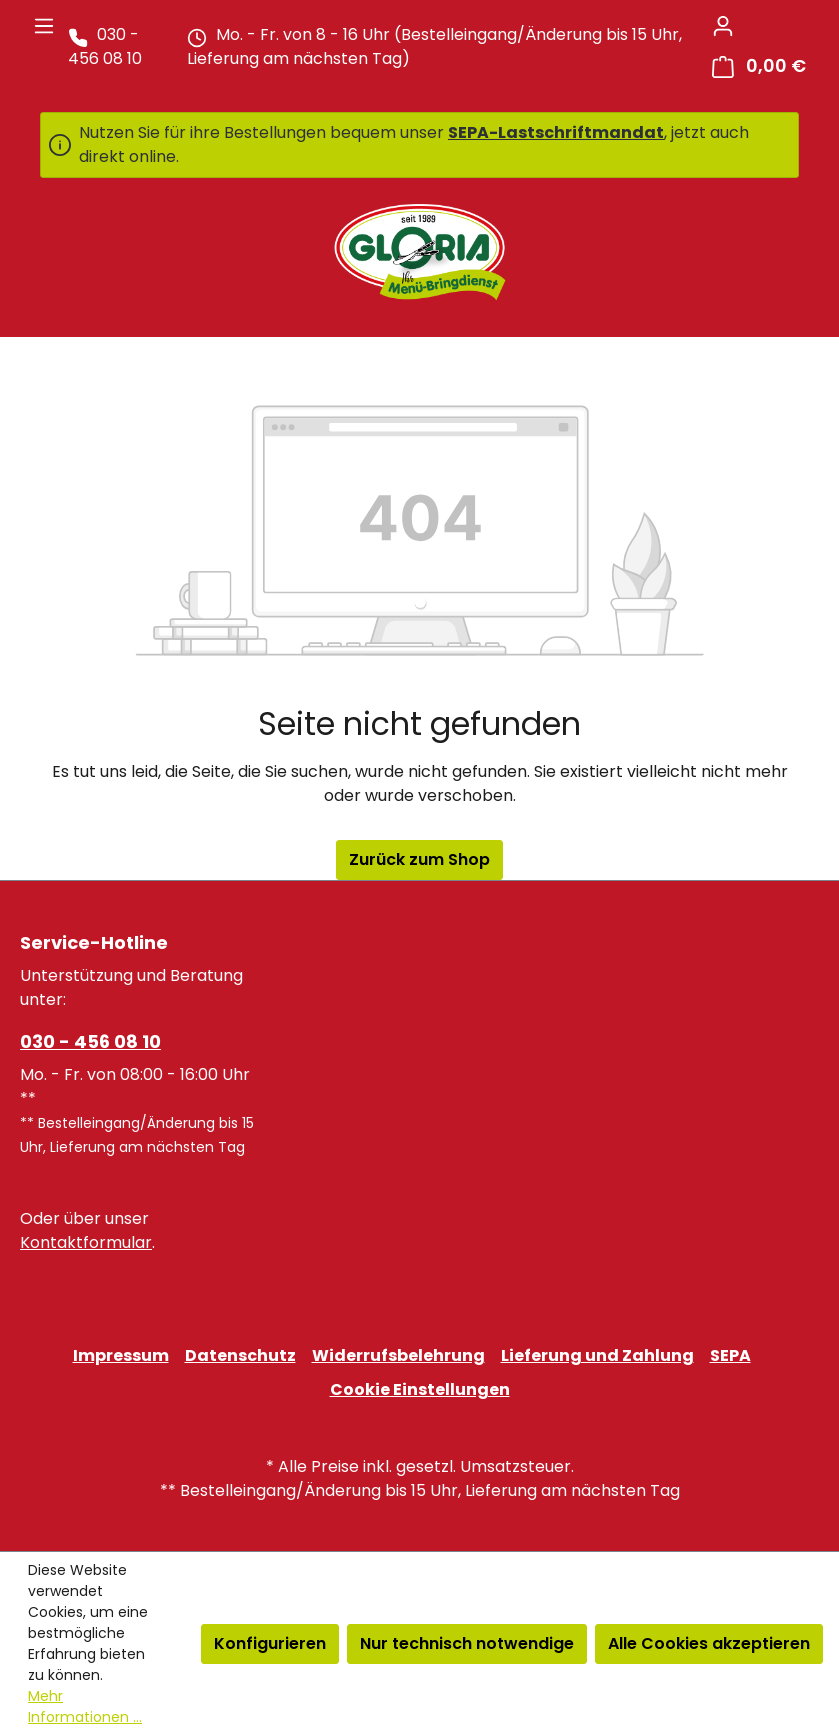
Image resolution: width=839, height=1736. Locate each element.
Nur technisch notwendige (467, 1643)
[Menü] (44, 26)
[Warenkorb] (759, 66)
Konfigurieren (270, 1643)
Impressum (121, 1355)
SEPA (730, 1355)
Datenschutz (240, 1355)
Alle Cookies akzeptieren (709, 1643)
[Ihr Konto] (723, 26)
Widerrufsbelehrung (398, 1355)
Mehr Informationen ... (85, 1706)
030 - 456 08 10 (90, 1041)
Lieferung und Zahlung (597, 1355)
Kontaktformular (86, 1242)
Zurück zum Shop (419, 859)
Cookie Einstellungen (420, 1389)
